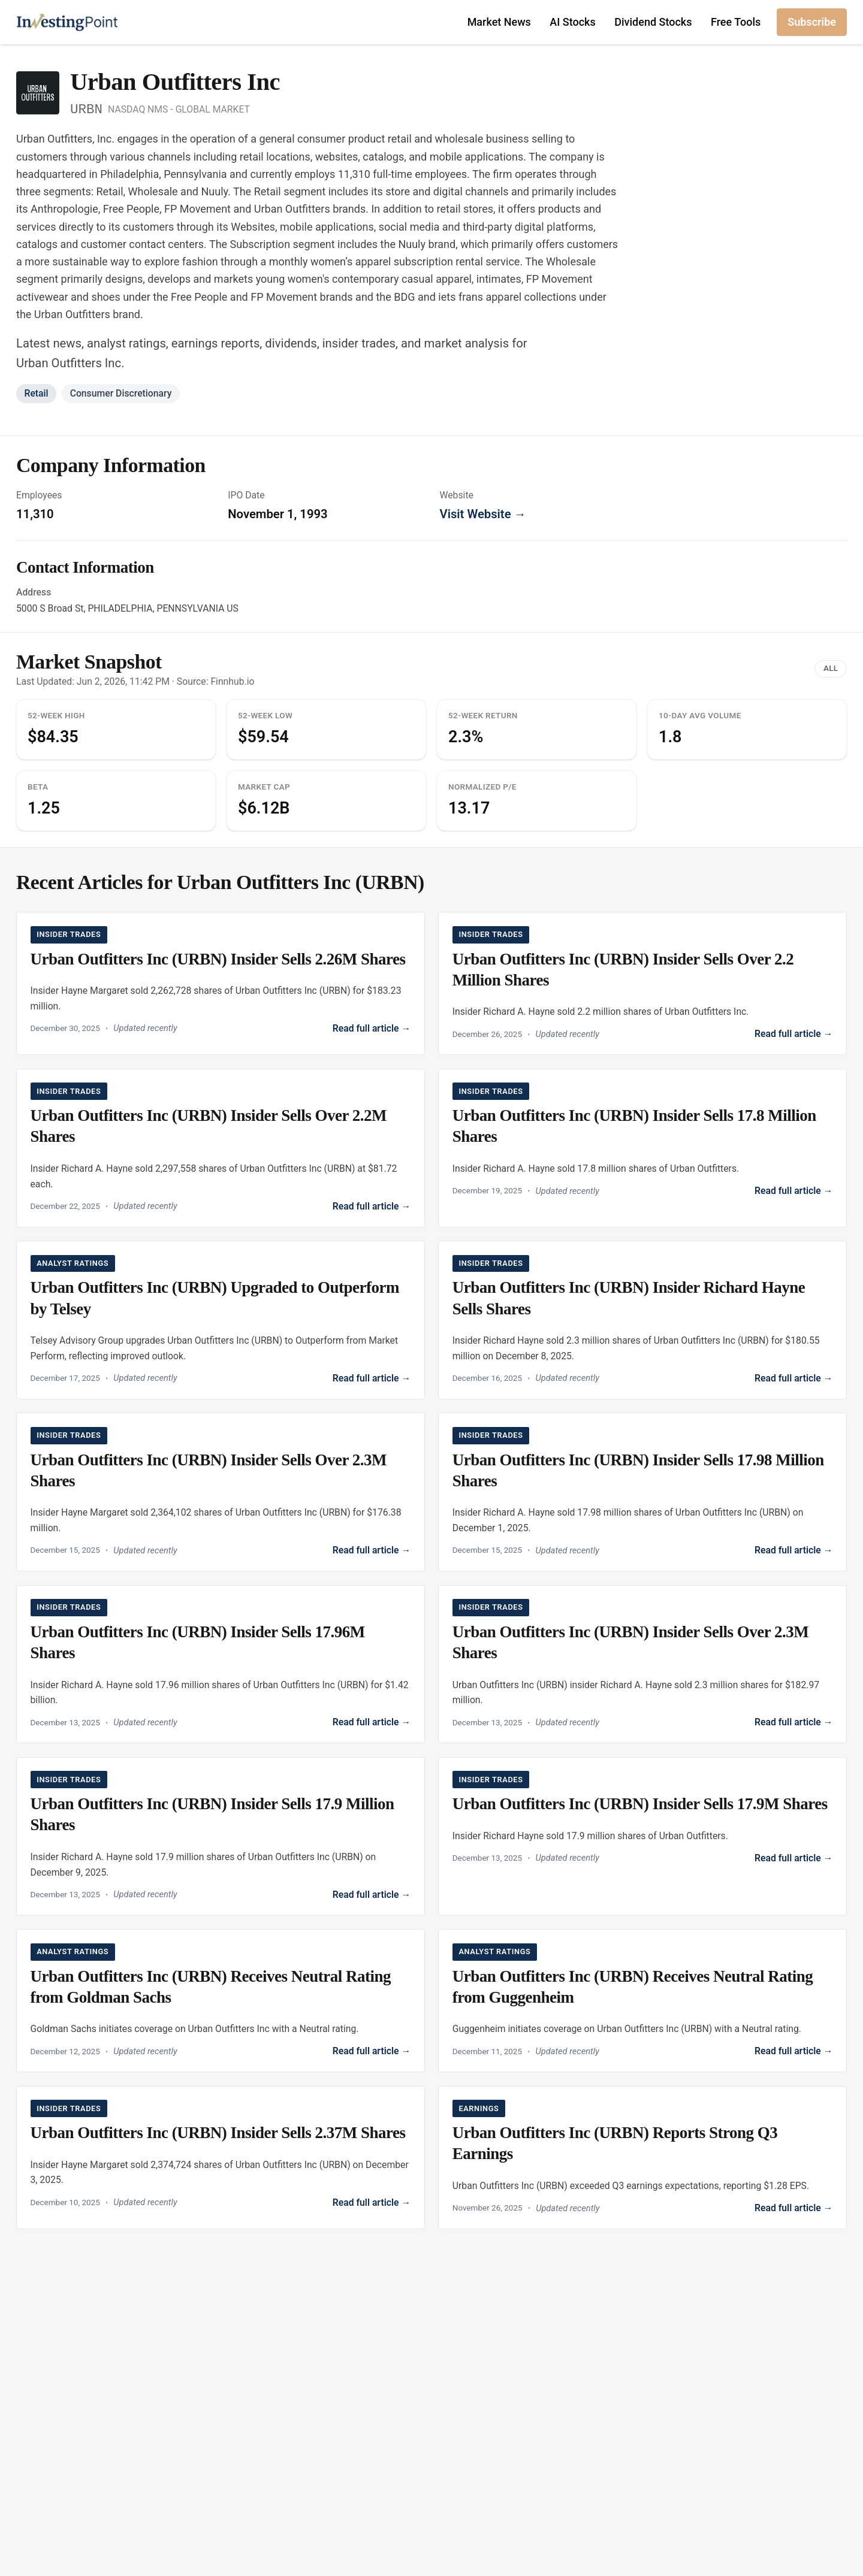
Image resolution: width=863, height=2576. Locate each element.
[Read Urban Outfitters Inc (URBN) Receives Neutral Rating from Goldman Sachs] (221, 2007)
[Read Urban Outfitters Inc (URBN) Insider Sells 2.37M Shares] (221, 2162)
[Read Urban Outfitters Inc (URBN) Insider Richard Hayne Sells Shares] (642, 1322)
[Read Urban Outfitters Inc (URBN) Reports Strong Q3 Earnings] (642, 2165)
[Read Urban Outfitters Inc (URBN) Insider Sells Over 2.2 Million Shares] (642, 984)
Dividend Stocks (653, 22)
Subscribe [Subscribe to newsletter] (811, 22)
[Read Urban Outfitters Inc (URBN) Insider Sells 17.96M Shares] (221, 1668)
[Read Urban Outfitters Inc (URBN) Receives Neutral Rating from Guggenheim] (642, 2007)
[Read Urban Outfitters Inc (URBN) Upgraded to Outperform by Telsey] (221, 1322)
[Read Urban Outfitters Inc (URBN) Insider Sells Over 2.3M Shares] (221, 1495)
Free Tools (736, 22)
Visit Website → (483, 514)
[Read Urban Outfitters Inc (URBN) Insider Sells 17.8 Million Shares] (642, 1142)
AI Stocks (572, 22)
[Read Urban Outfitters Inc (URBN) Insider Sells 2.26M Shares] (221, 981)
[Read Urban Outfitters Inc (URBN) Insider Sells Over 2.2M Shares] (221, 1149)
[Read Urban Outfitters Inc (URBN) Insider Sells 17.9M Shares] (642, 1823)
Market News (499, 22)
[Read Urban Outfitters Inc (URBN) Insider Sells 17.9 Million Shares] (221, 1841)
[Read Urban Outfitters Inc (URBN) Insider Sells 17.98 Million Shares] (642, 1495)
